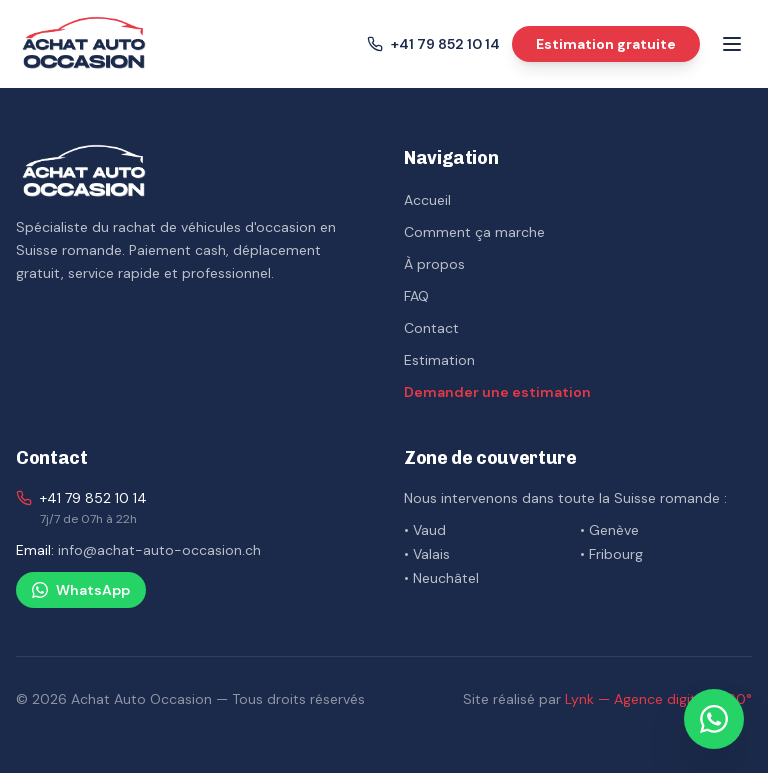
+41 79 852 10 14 (93, 498)
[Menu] (732, 44)
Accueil (427, 200)
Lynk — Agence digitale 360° (658, 699)
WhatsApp (81, 590)
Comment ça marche (474, 232)
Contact (431, 328)
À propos (434, 264)
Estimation (439, 360)
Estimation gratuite (606, 44)
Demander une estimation (497, 392)
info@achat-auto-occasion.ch (159, 550)
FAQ (416, 296)
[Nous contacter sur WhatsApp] (714, 719)
